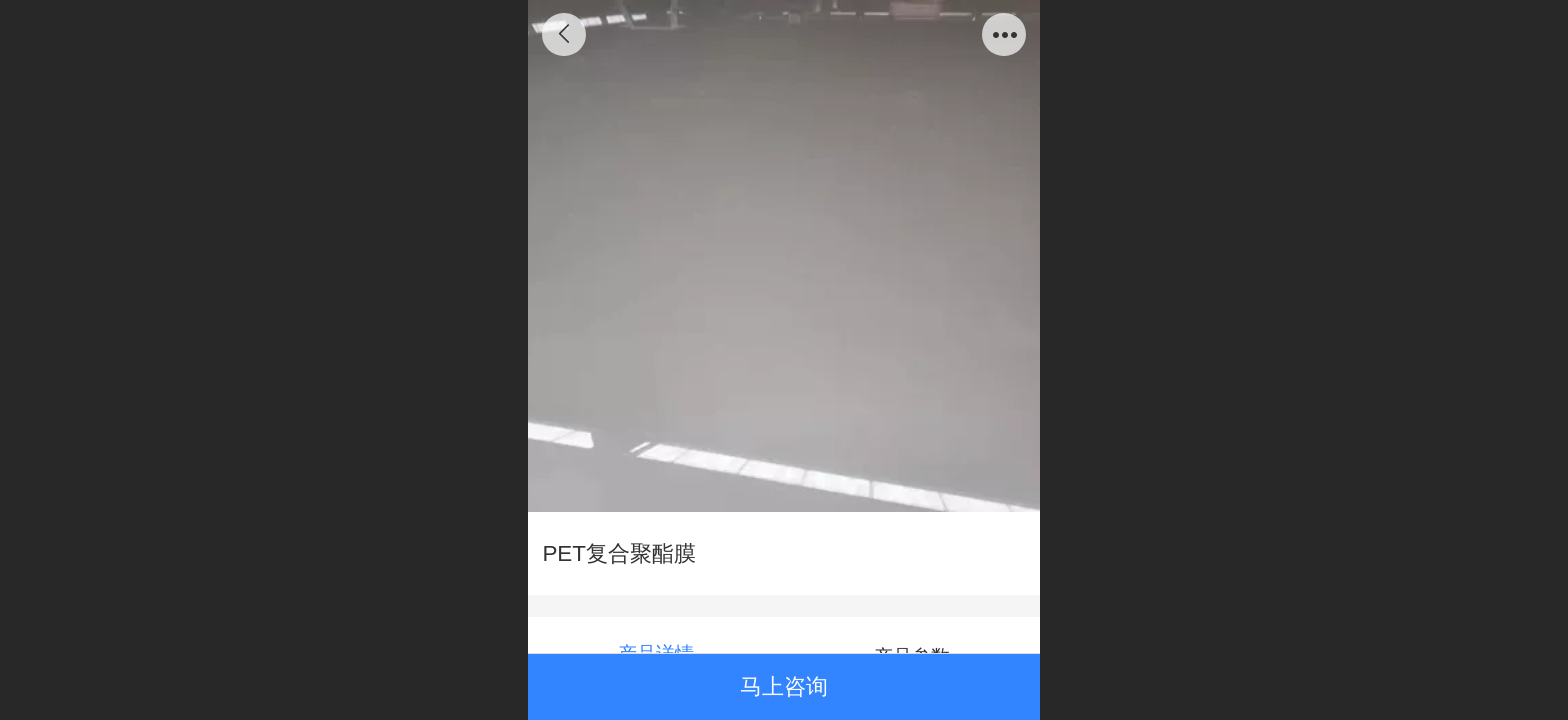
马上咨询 (784, 686)
